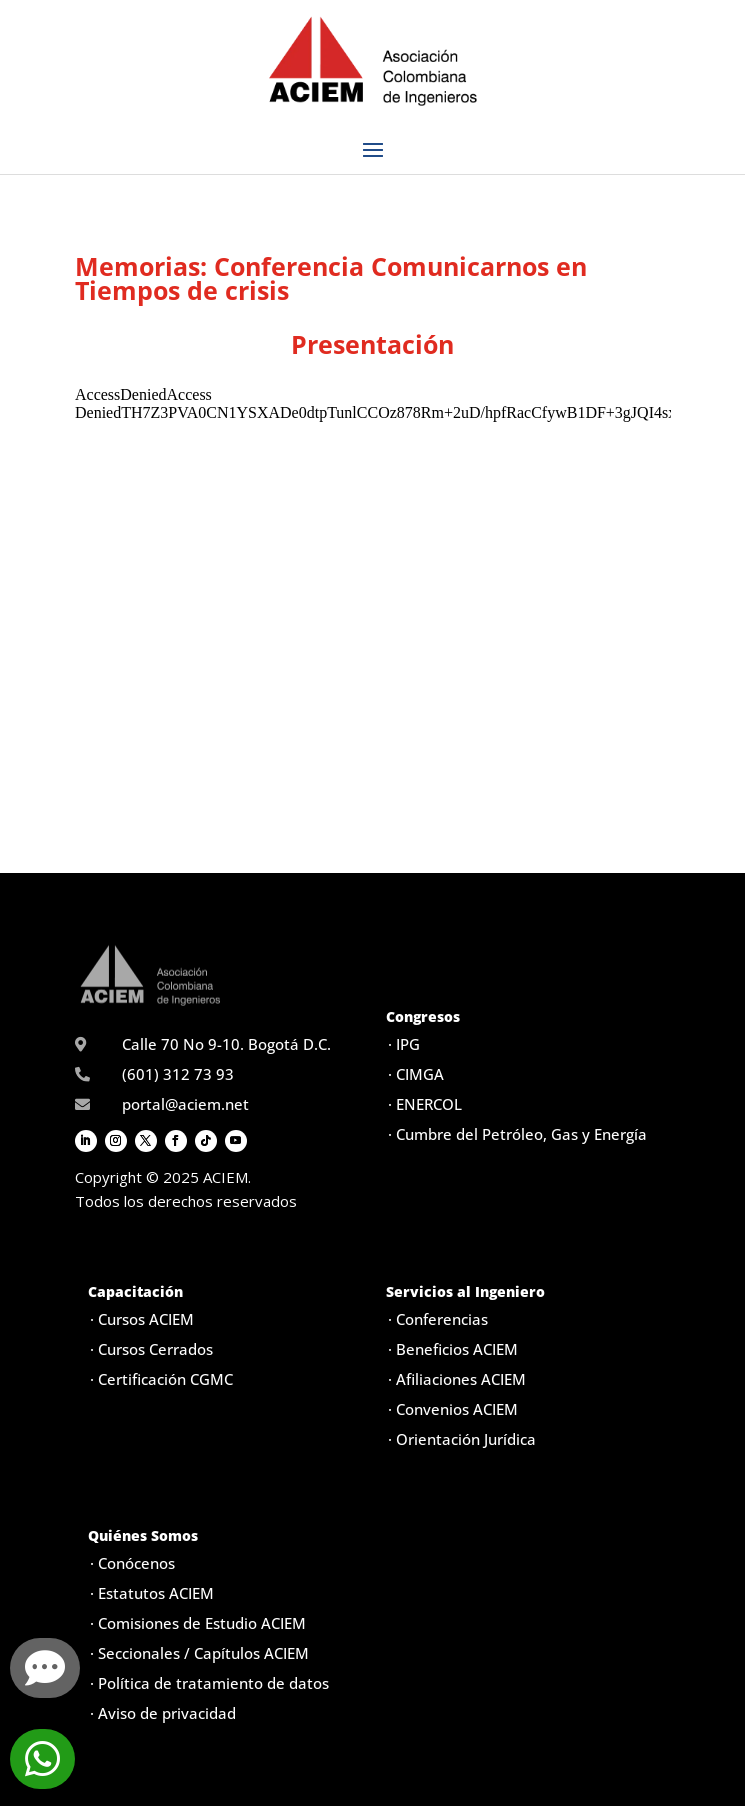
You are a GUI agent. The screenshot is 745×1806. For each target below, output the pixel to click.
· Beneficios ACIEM (453, 1349)
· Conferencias (438, 1319)
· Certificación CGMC (161, 1379)
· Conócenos (132, 1563)
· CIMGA (416, 1074)
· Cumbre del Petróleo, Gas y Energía (517, 1134)
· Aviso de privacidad (163, 1713)
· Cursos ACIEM (142, 1319)
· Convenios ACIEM (453, 1409)
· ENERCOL (425, 1104)
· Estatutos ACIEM (152, 1593)
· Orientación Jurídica (462, 1439)
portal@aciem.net (185, 1104)
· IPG (404, 1044)
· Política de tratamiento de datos (209, 1683)
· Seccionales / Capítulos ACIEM (199, 1653)
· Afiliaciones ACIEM (457, 1379)
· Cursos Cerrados (151, 1349)
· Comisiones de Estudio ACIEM (198, 1623)
